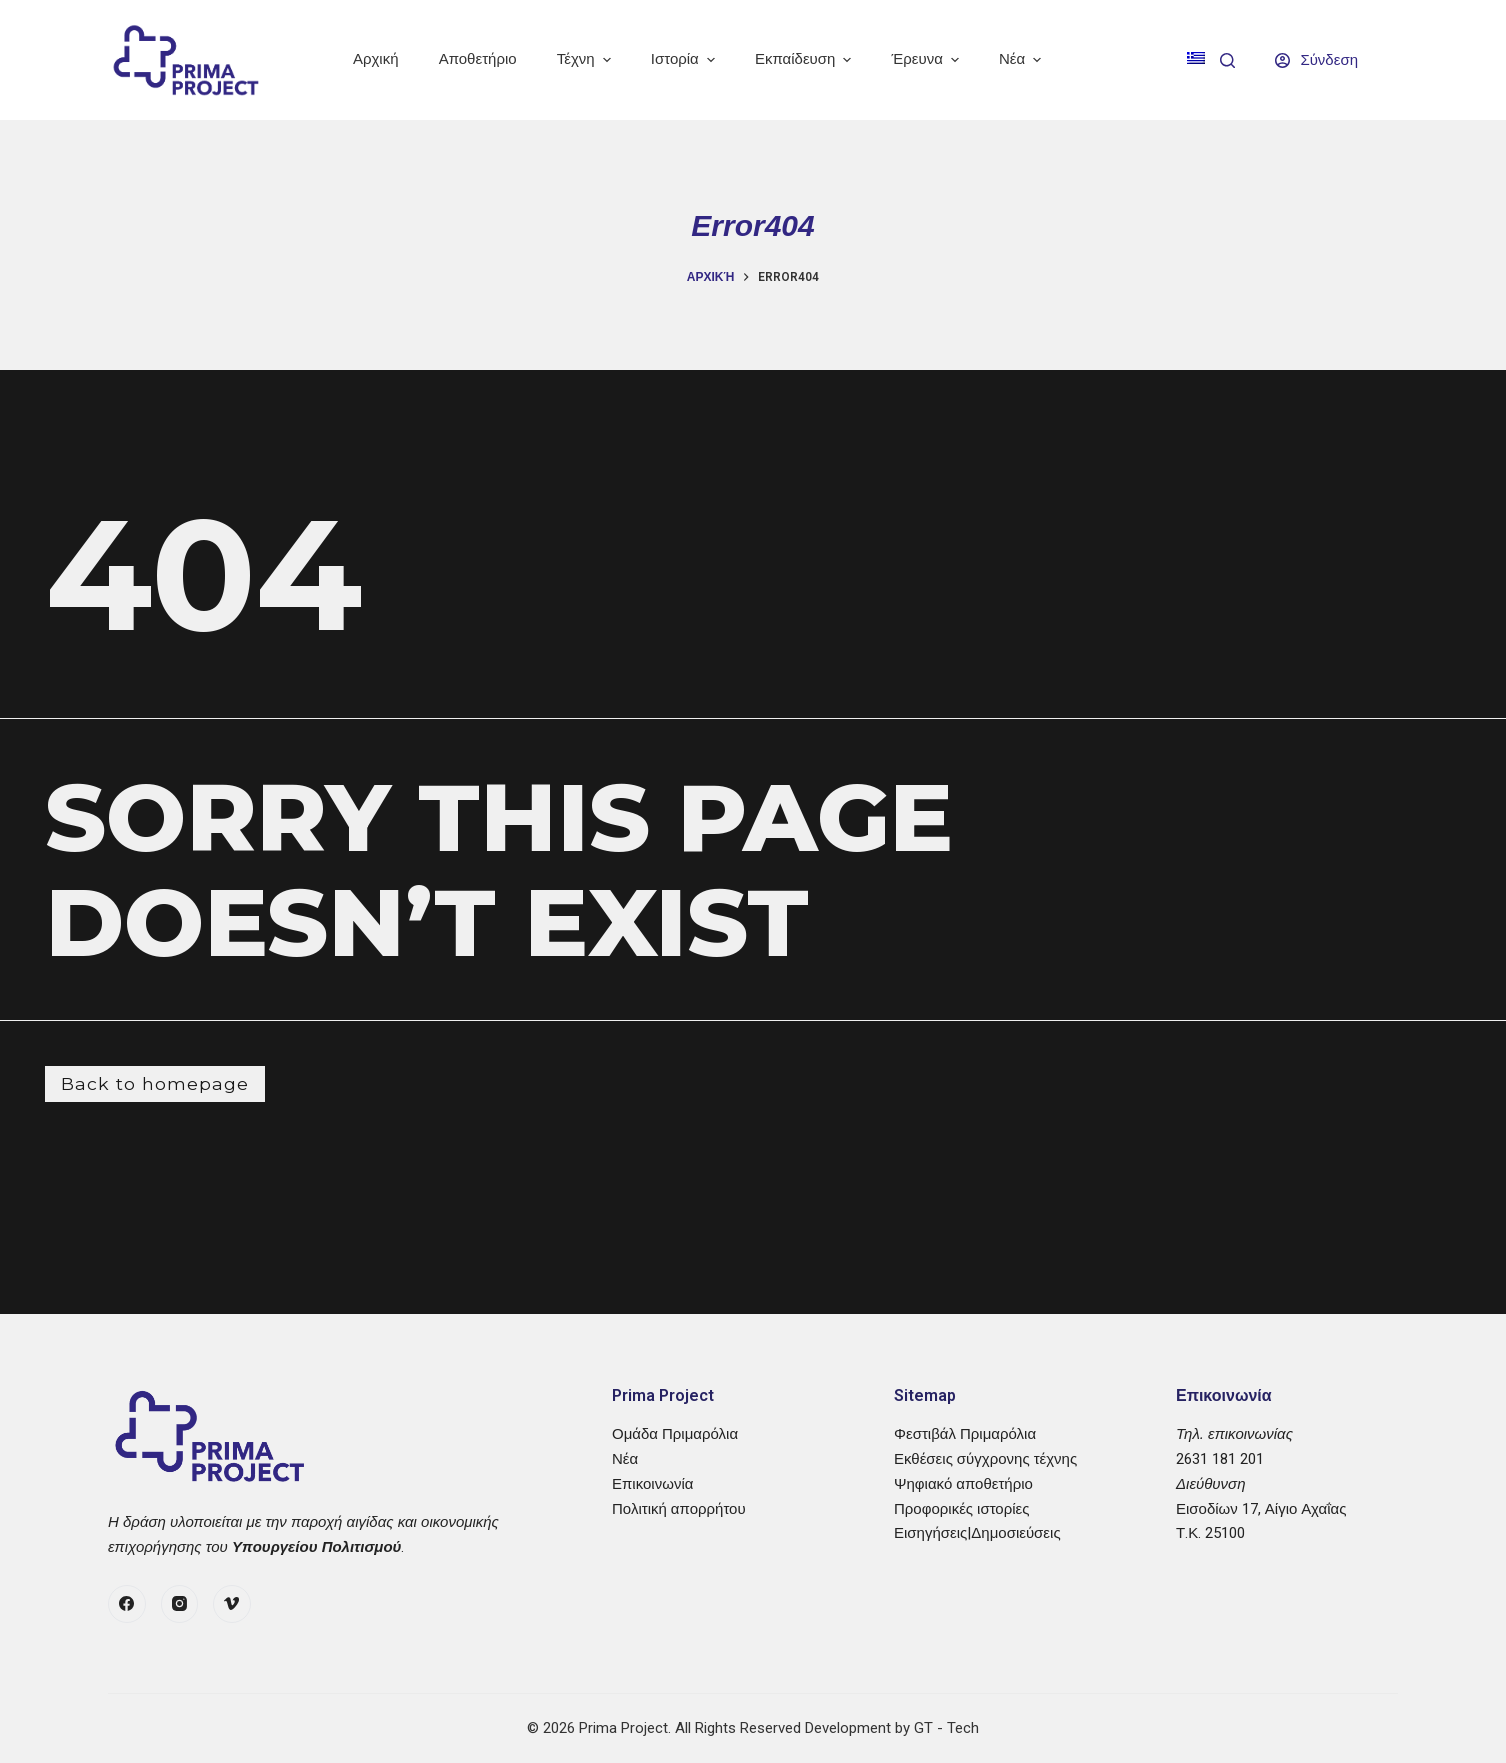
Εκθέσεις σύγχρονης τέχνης (985, 1459)
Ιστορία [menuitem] (685, 59)
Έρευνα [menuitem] (928, 59)
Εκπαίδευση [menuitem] (806, 59)
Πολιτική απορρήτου (679, 1509)
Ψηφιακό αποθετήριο (963, 1484)
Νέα (625, 1459)
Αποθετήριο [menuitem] (478, 59)
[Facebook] (127, 1604)
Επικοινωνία (652, 1484)
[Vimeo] (232, 1604)
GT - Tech (946, 1728)
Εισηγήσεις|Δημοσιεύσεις (977, 1533)
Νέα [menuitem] (1022, 59)
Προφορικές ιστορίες (961, 1509)
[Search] (1227, 60)
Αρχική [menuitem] (376, 59)
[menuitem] (1196, 60)
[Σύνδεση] (1316, 60)
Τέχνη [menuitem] (586, 59)
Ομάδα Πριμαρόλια (675, 1434)
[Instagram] (180, 1604)
